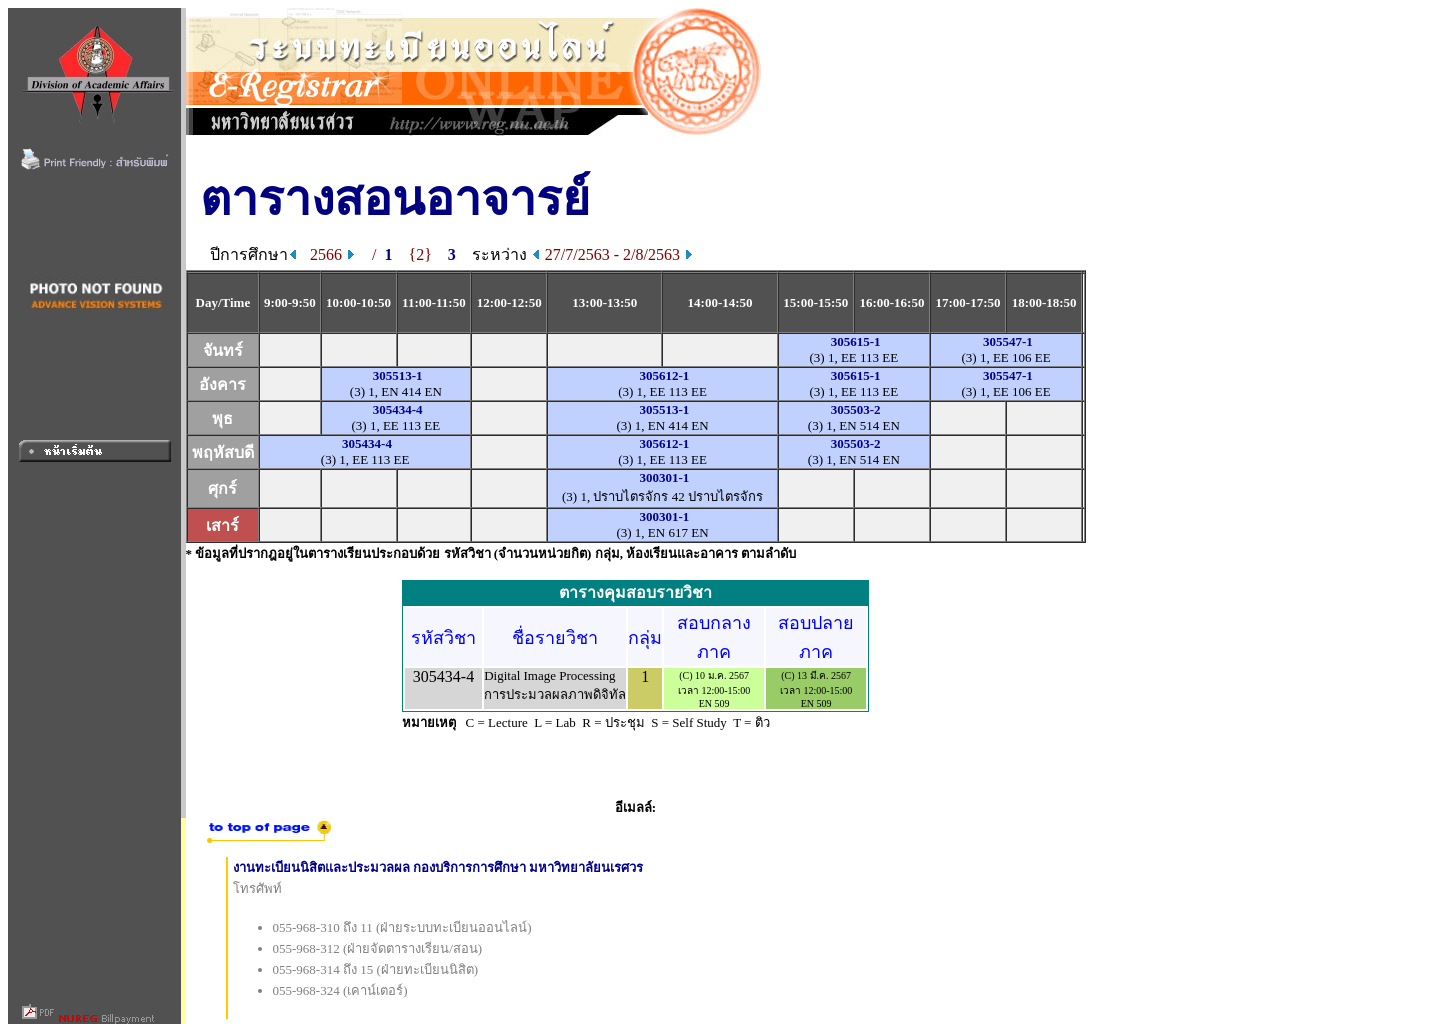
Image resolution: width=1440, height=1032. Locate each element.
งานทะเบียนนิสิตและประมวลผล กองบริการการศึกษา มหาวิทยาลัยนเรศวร (438, 867)
